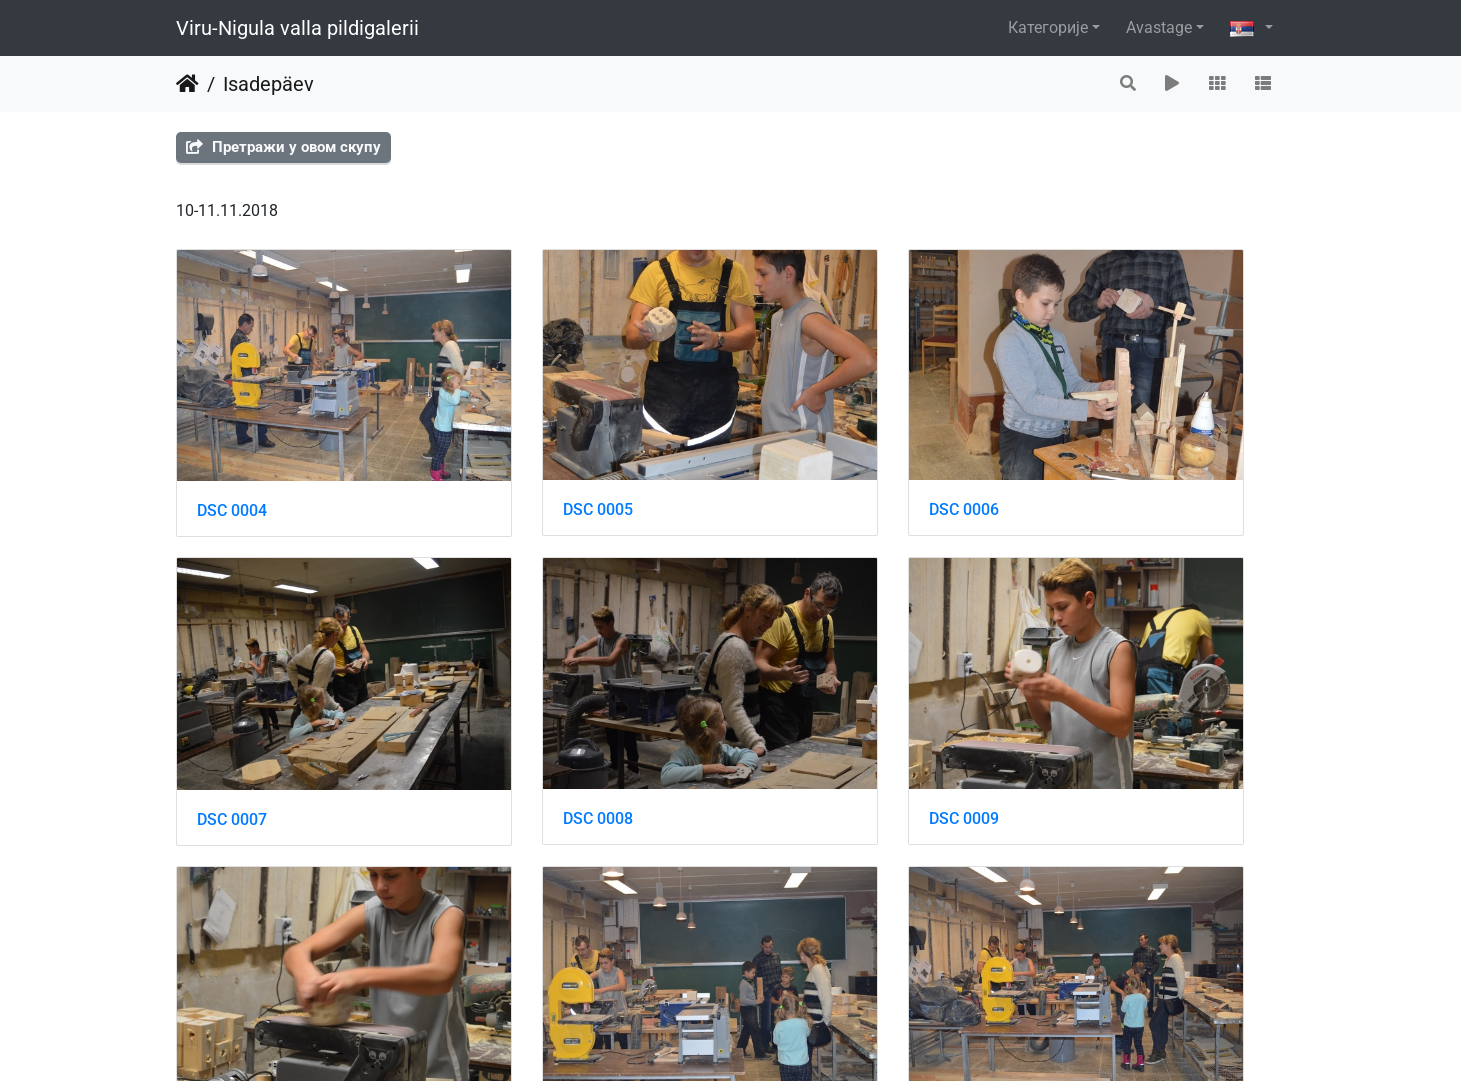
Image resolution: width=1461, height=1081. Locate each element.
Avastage (1159, 27)
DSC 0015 (1087, 959)
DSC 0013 (517, 959)
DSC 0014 (802, 959)
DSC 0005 (517, 453)
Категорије (1048, 27)
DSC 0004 (232, 454)
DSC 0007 (1087, 454)
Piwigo (770, 1038)
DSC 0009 (517, 706)
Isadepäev (268, 84)
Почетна (187, 84)
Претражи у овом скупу (283, 147)
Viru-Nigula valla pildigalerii (297, 28)
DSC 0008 (232, 706)
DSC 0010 (802, 706)
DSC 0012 (232, 959)
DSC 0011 (1087, 707)
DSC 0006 (802, 453)
